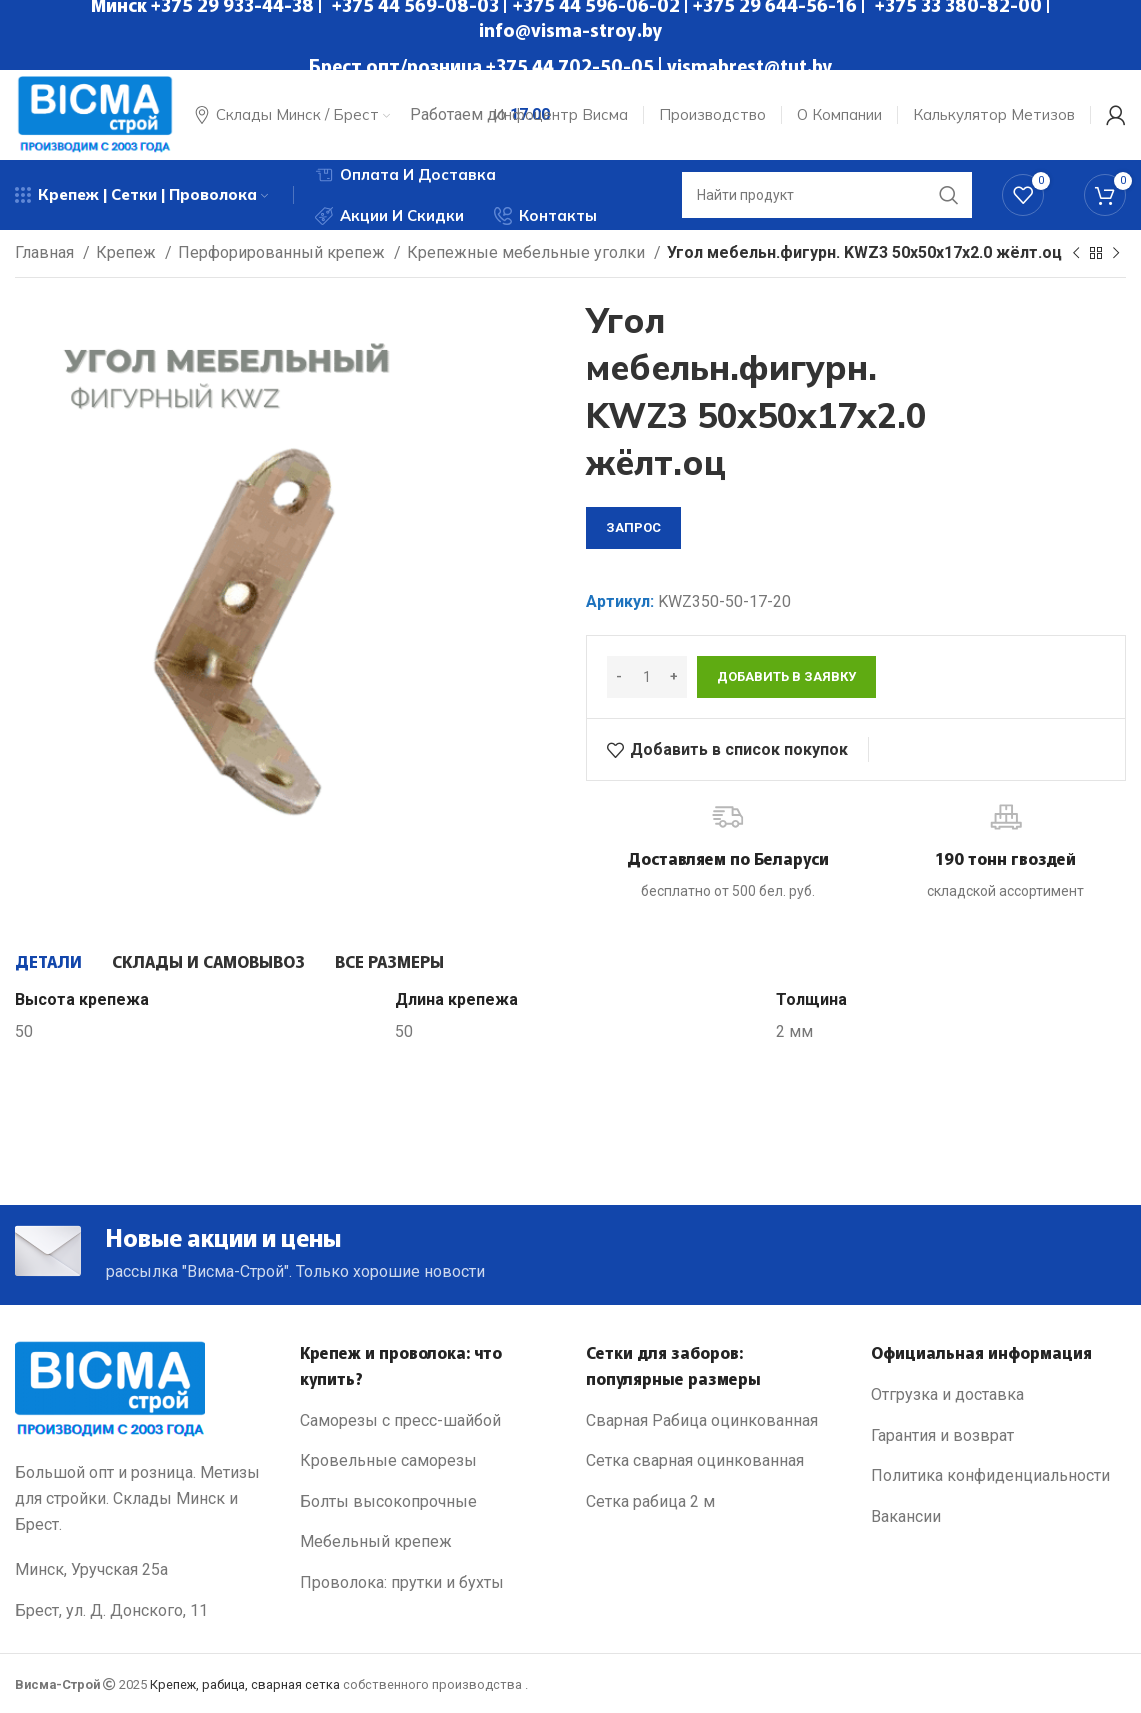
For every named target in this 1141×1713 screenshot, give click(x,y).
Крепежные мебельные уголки (528, 252)
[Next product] (1116, 254)
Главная (46, 252)
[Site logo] (95, 113)
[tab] (48, 961)
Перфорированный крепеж (283, 252)
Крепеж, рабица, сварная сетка (245, 1684)
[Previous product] (1076, 254)
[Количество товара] (647, 677)
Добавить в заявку (786, 676)
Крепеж (128, 252)
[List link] (427, 1421)
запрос (633, 527)
